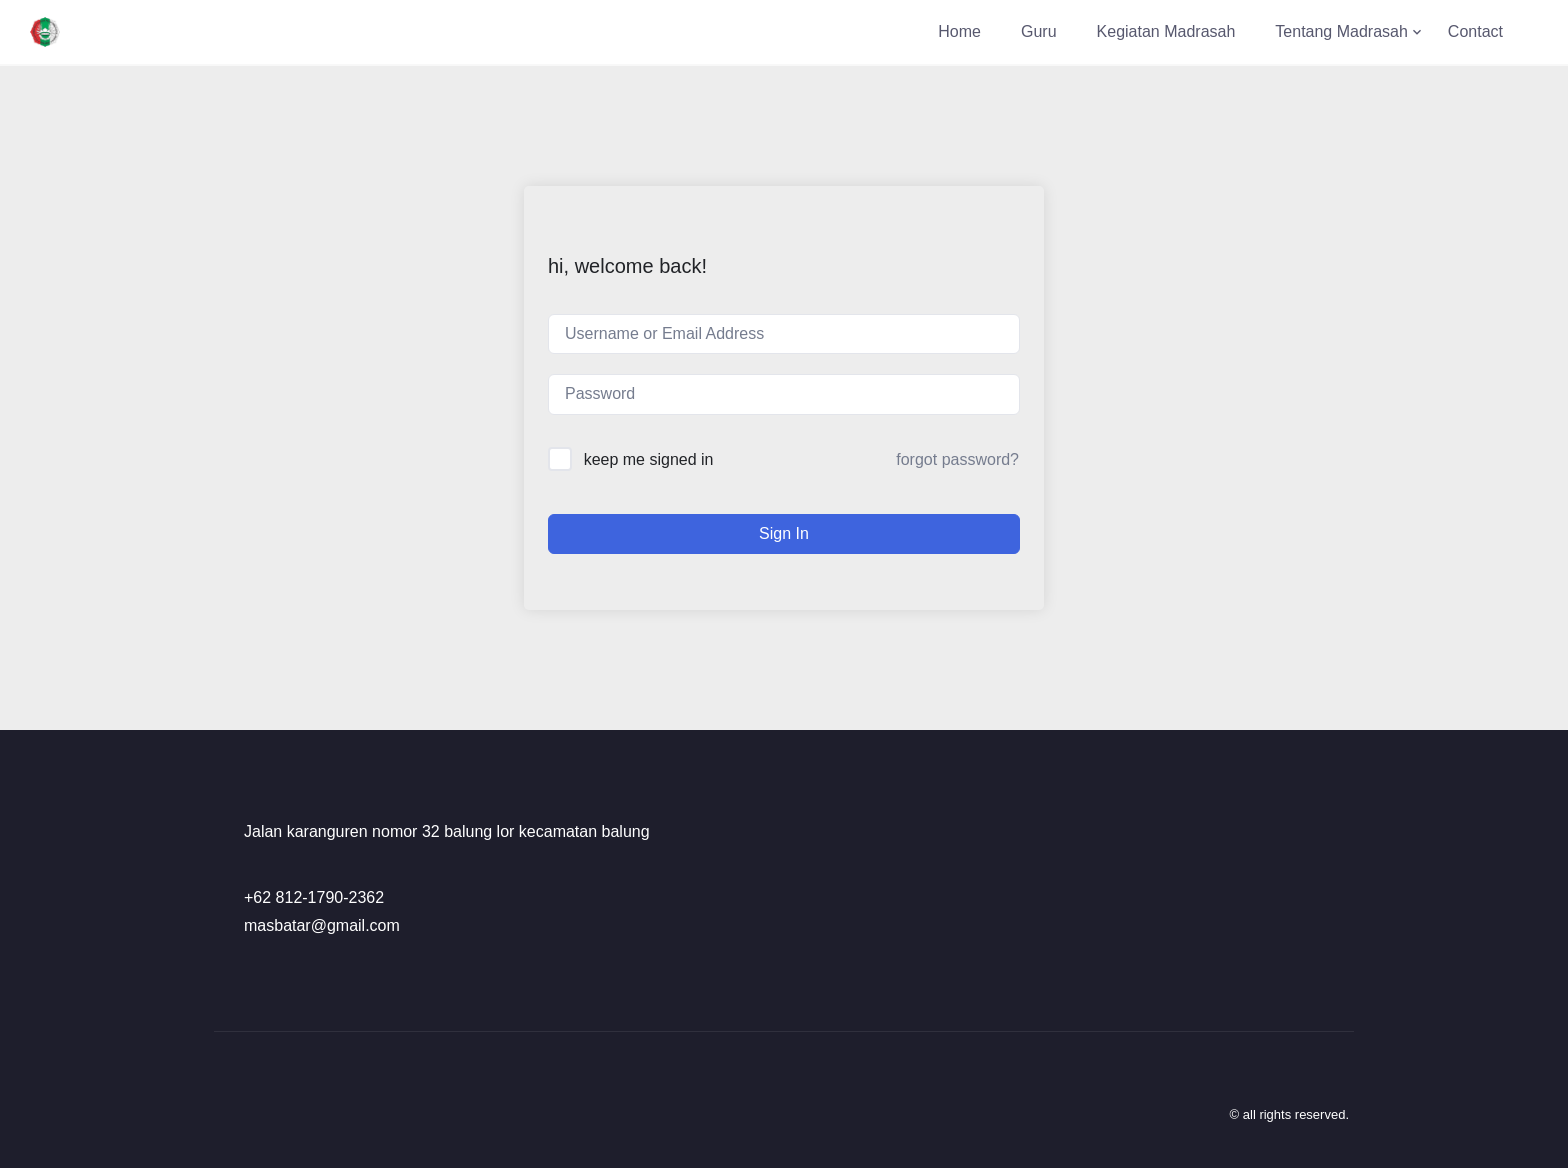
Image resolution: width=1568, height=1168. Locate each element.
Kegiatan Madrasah (1166, 31)
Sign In (784, 533)
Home (959, 31)
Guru (1039, 31)
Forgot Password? (957, 459)
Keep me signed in (649, 459)
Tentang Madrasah (1341, 31)
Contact (1475, 31)
